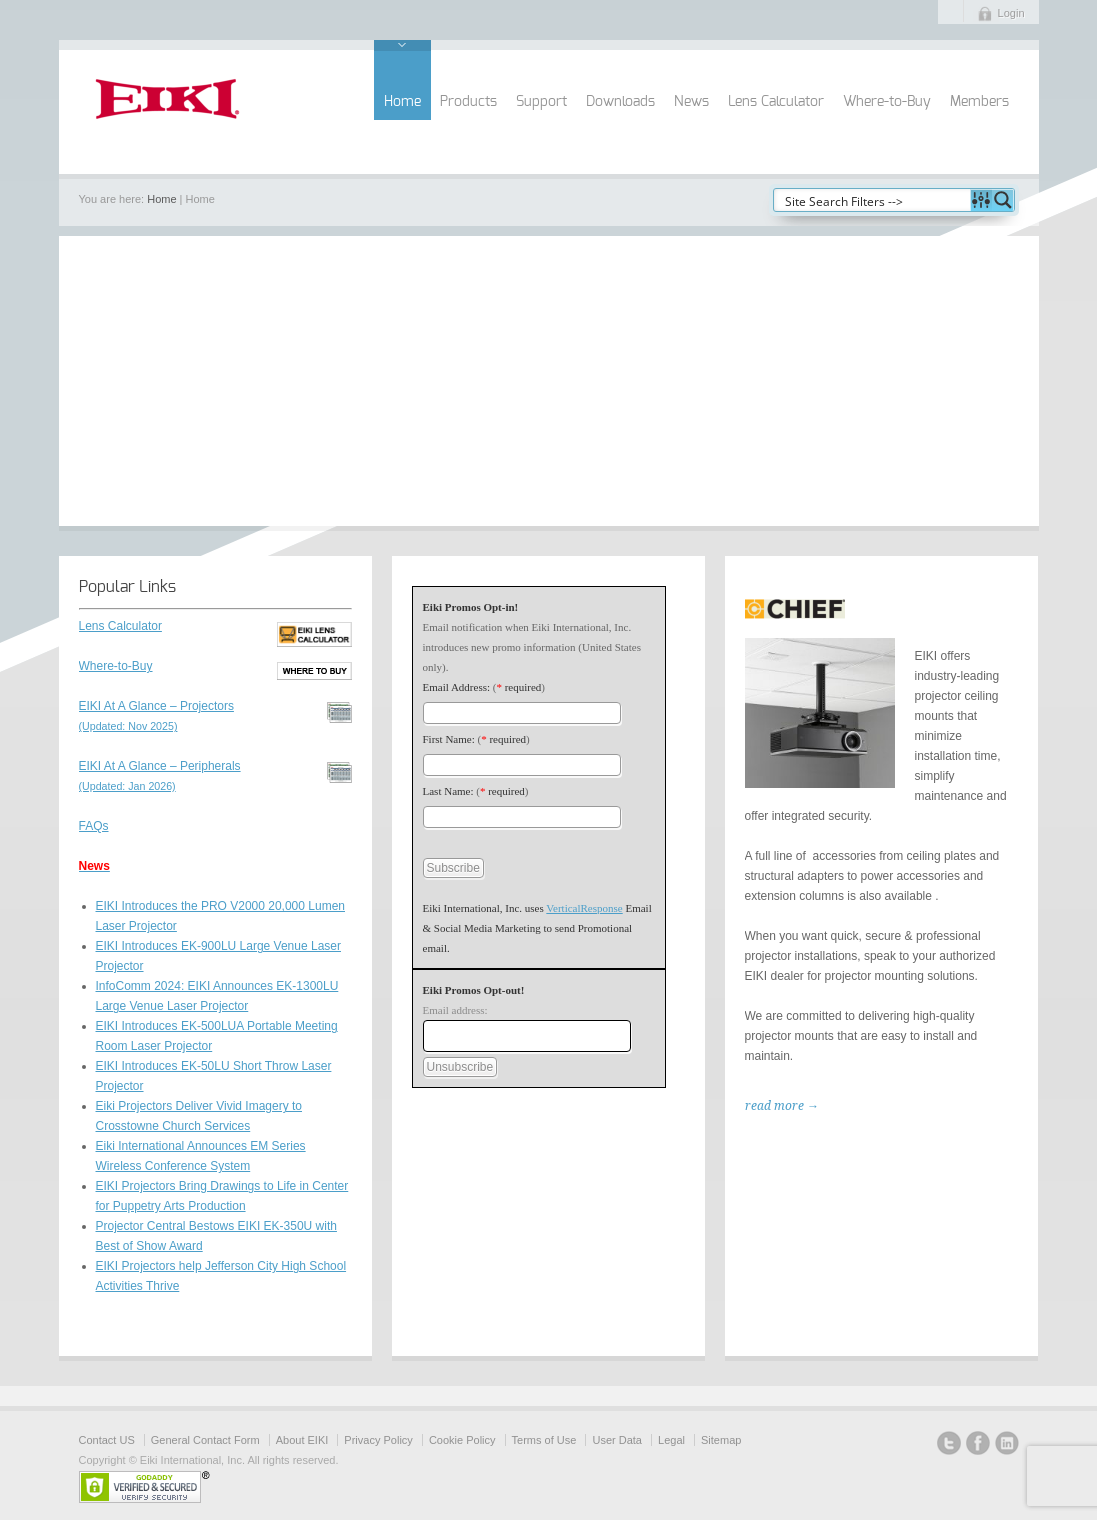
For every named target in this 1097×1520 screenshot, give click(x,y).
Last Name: (448, 791)
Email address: (455, 1010)
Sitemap (721, 1440)
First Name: (449, 739)
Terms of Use (544, 1440)
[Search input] (873, 200)
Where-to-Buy (887, 102)
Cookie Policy (462, 1440)
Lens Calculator (776, 102)
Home (402, 102)
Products (468, 102)
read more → (782, 1106)
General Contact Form (205, 1440)
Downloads (620, 102)
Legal (671, 1440)
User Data (617, 1440)
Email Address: (457, 687)
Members (979, 102)
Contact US (107, 1440)
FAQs (94, 826)
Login (1011, 13)
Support (541, 102)
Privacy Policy (378, 1440)
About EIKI (302, 1440)
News (691, 102)
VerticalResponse (584, 908)
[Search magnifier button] (1003, 200)
